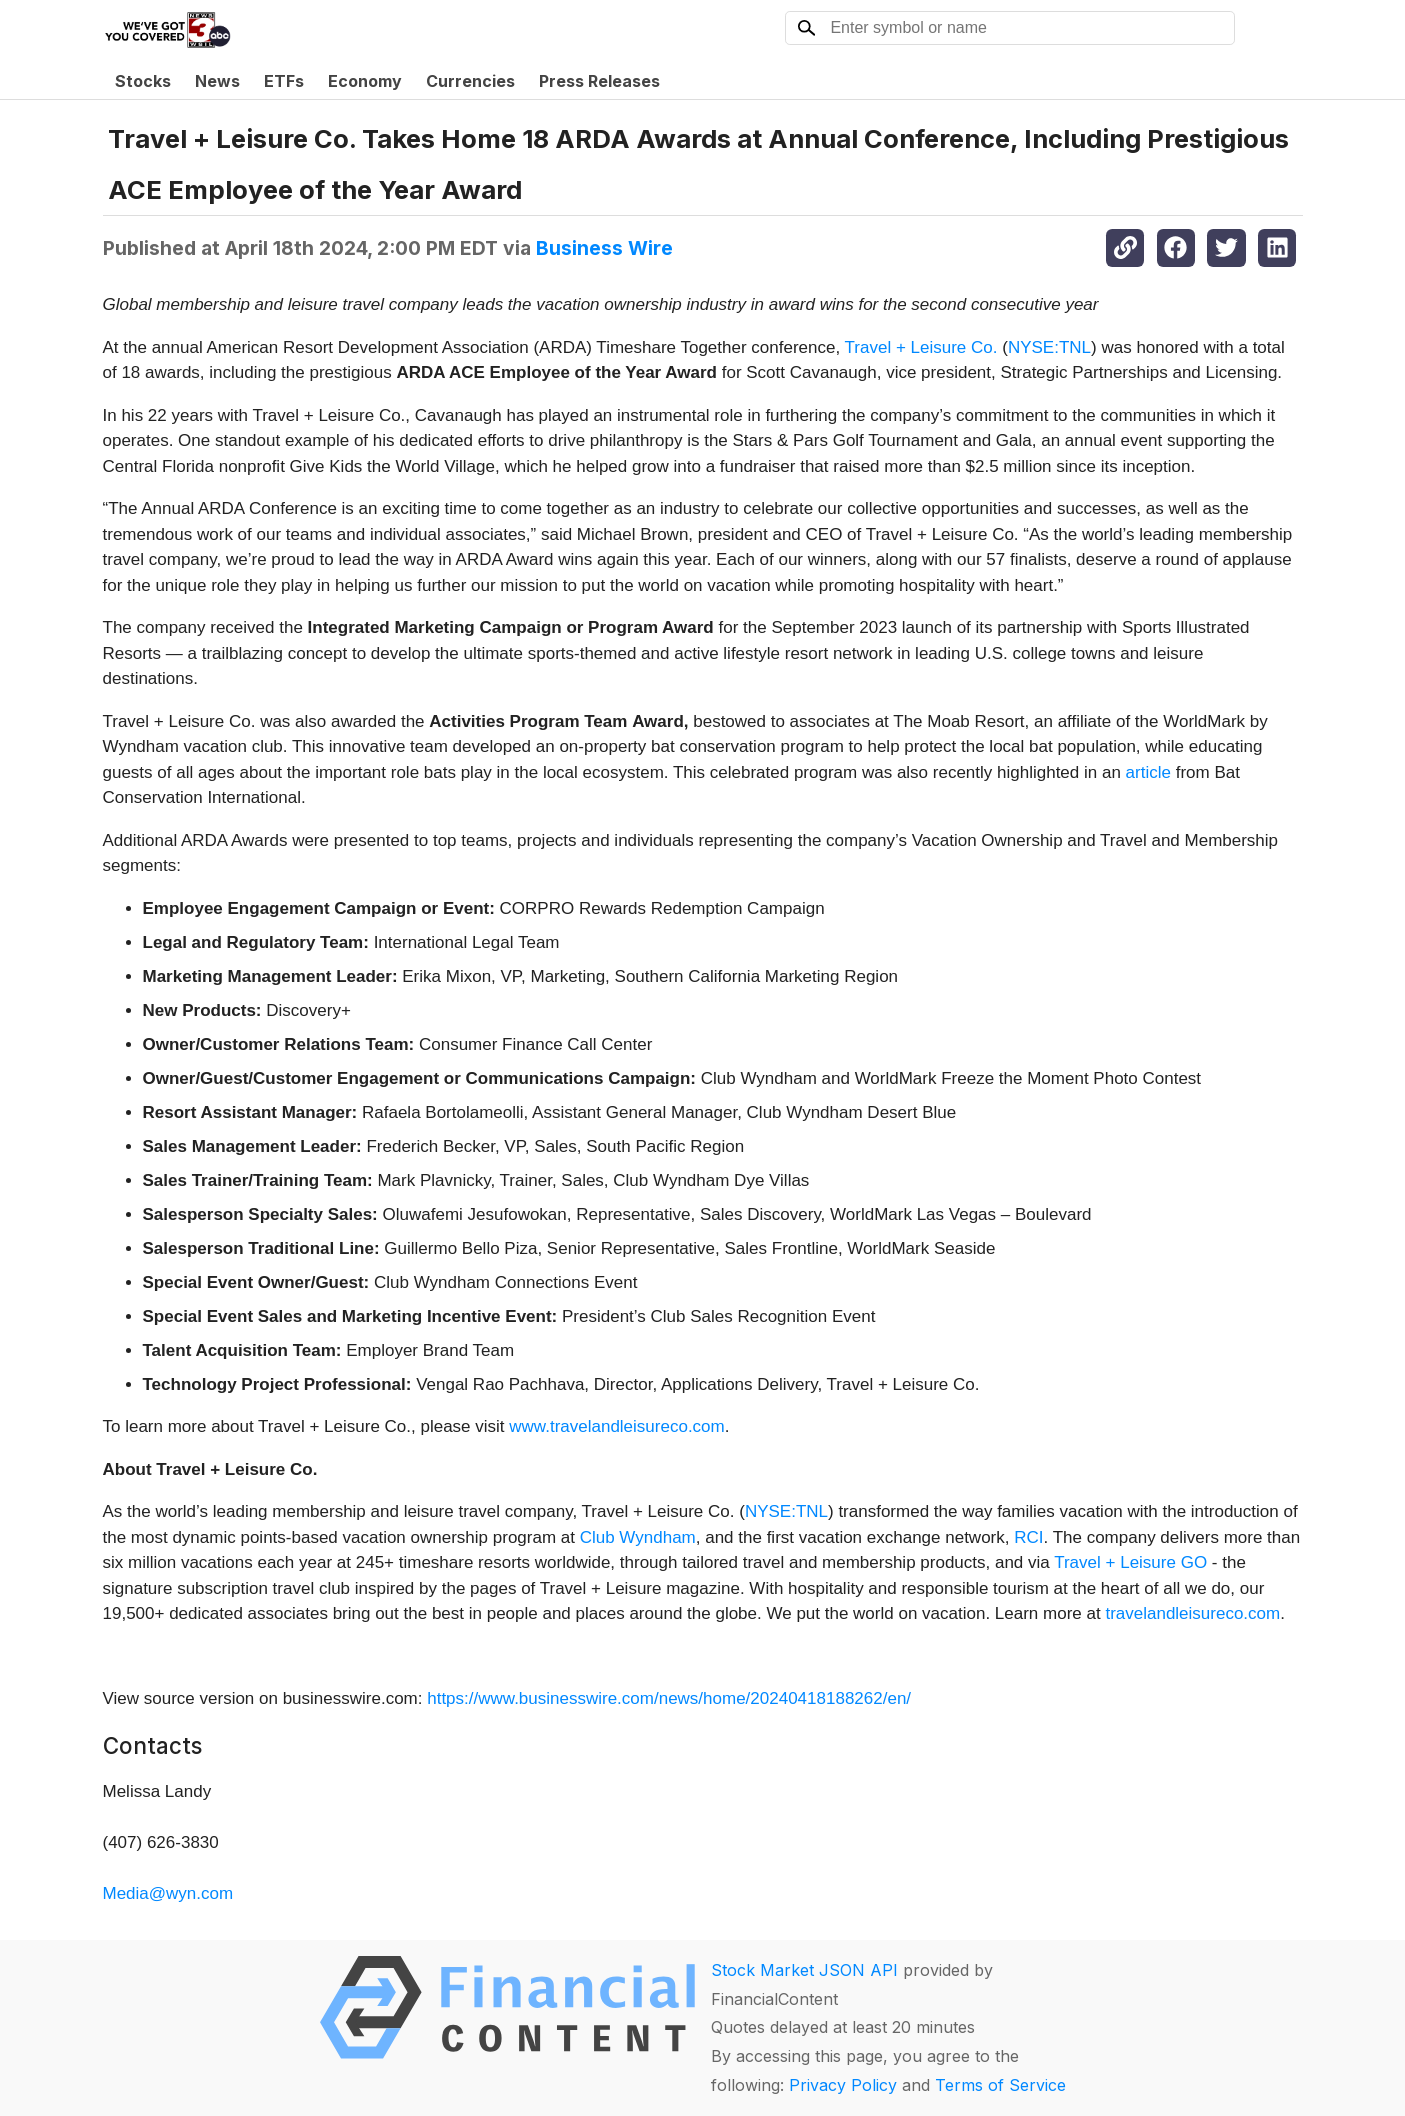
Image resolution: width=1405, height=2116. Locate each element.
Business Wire (604, 248)
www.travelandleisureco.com (616, 1426)
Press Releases (599, 81)
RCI (1028, 1537)
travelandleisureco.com (1192, 1613)
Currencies (470, 81)
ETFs (284, 81)
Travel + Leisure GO (1130, 1562)
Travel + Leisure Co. (921, 347)
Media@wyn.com (168, 1893)
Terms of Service (1000, 2085)
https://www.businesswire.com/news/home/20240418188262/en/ (669, 1698)
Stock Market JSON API (804, 1970)
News (217, 81)
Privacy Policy (843, 2085)
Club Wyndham (638, 1537)
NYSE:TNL (1049, 347)
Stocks (143, 81)
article (1148, 772)
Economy (365, 81)
